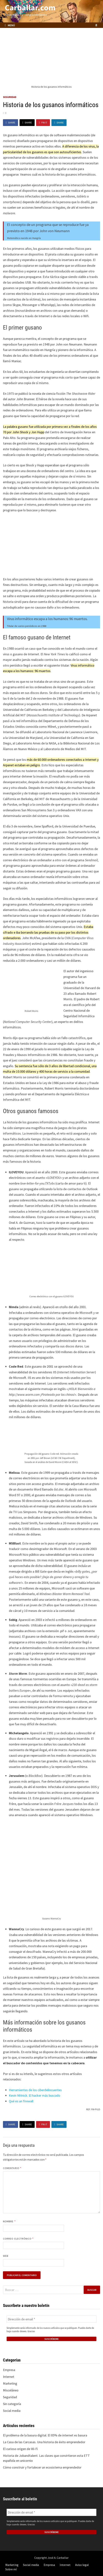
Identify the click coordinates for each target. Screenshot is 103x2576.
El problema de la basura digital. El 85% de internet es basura (45, 2435)
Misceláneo (10, 2390)
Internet (8, 2377)
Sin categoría (12, 2404)
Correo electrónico (18, 2238)
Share (10, 122)
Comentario (12, 2168)
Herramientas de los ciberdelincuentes (35, 2090)
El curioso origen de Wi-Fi (20, 2449)
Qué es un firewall (21, 2101)
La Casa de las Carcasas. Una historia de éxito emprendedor (44, 2442)
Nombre (9, 2221)
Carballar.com (30, 7)
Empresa (9, 2370)
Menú (10, 25)
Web (5, 2256)
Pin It (43, 122)
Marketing (10, 2383)
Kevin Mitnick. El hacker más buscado (34, 2095)
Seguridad (9, 97)
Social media (11, 2410)
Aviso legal (82, 2565)
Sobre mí (11, 2569)
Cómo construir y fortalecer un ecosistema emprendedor (42, 2467)
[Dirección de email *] (51, 2319)
